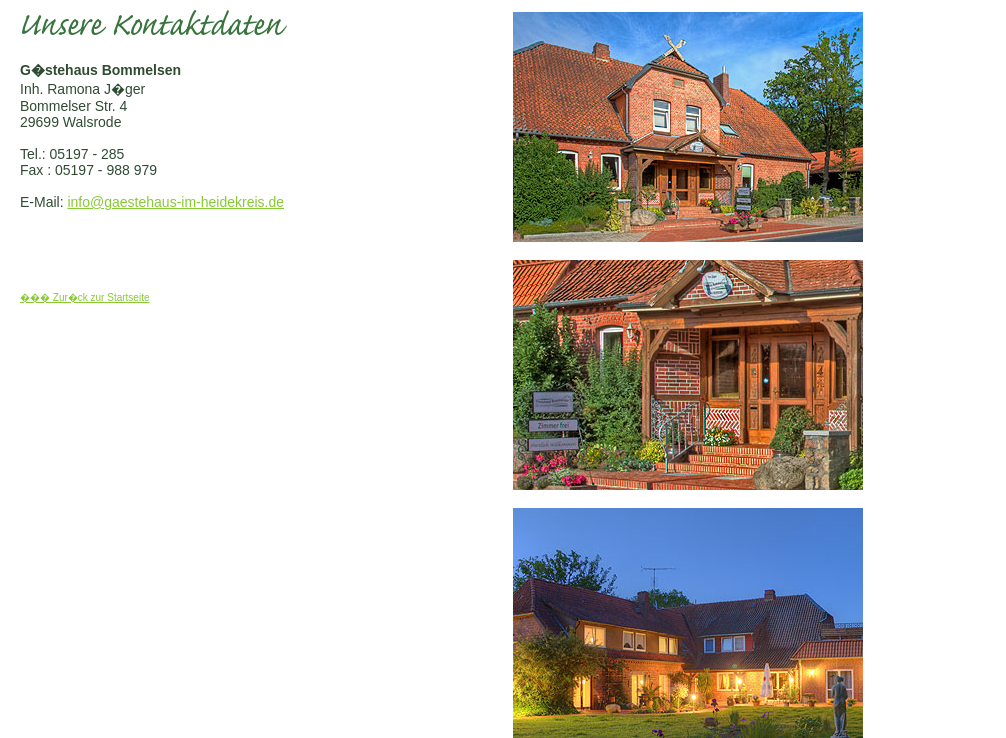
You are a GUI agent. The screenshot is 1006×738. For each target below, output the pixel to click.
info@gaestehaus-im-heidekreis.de (175, 202)
